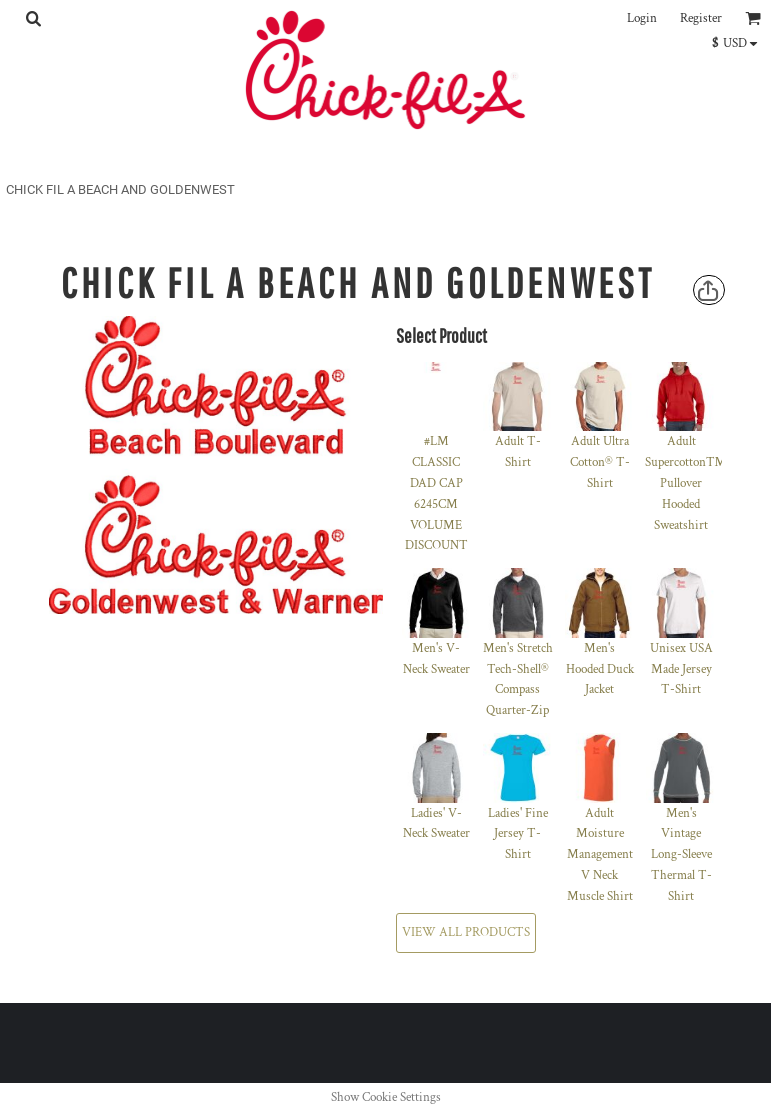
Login (642, 18)
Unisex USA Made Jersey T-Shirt (681, 669)
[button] (33, 18)
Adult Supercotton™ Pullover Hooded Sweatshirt (685, 483)
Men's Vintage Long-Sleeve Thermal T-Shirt (681, 855)
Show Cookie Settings (386, 1097)
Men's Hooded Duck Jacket (600, 669)
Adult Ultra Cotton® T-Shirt (600, 462)
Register (701, 18)
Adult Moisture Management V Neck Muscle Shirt (600, 855)
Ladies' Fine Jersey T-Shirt (518, 834)
